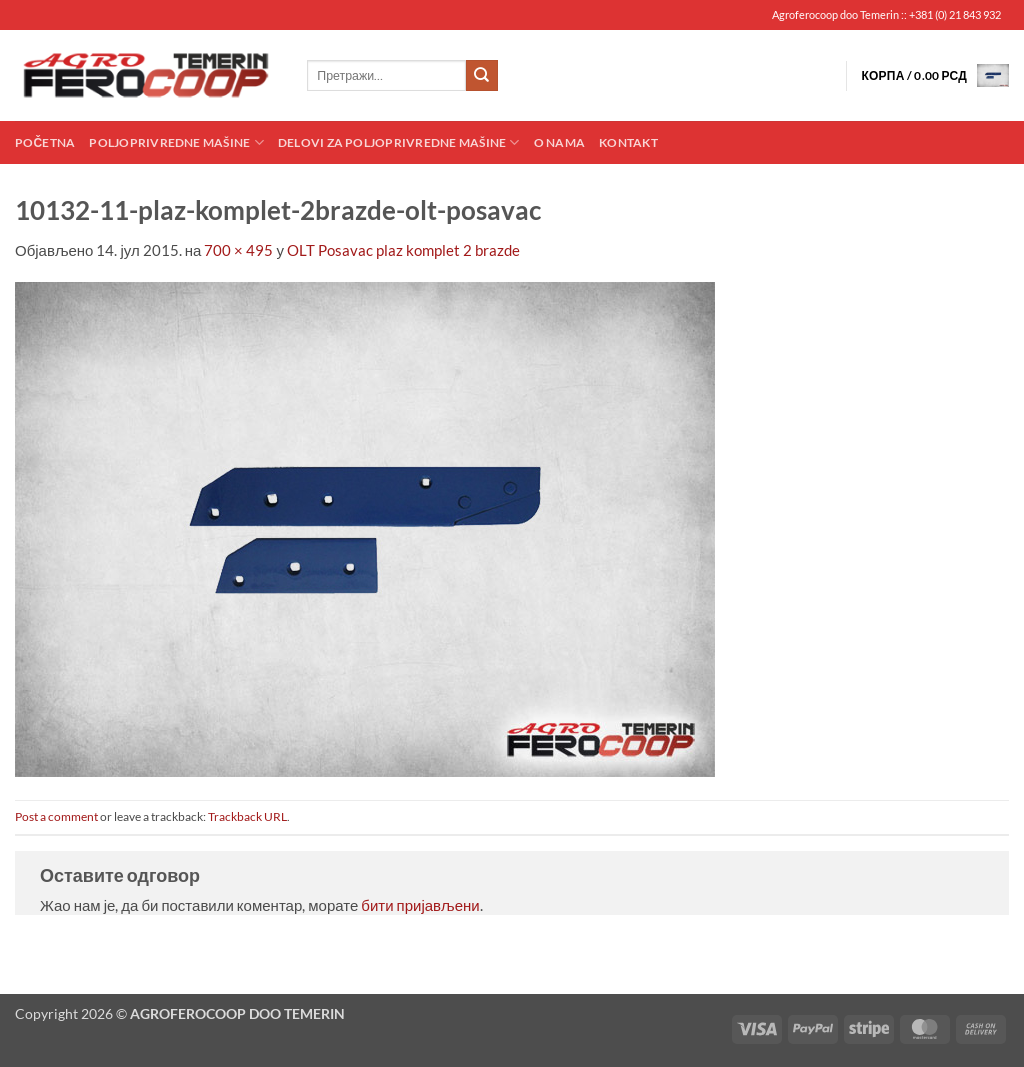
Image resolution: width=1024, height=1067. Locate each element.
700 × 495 (238, 250)
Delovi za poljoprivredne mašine (399, 142)
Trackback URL (247, 816)
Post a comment (56, 816)
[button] (935, 75)
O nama (559, 142)
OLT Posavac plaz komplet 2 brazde (403, 250)
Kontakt (628, 142)
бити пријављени (420, 905)
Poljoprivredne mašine (176, 142)
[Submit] (482, 76)
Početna (45, 142)
